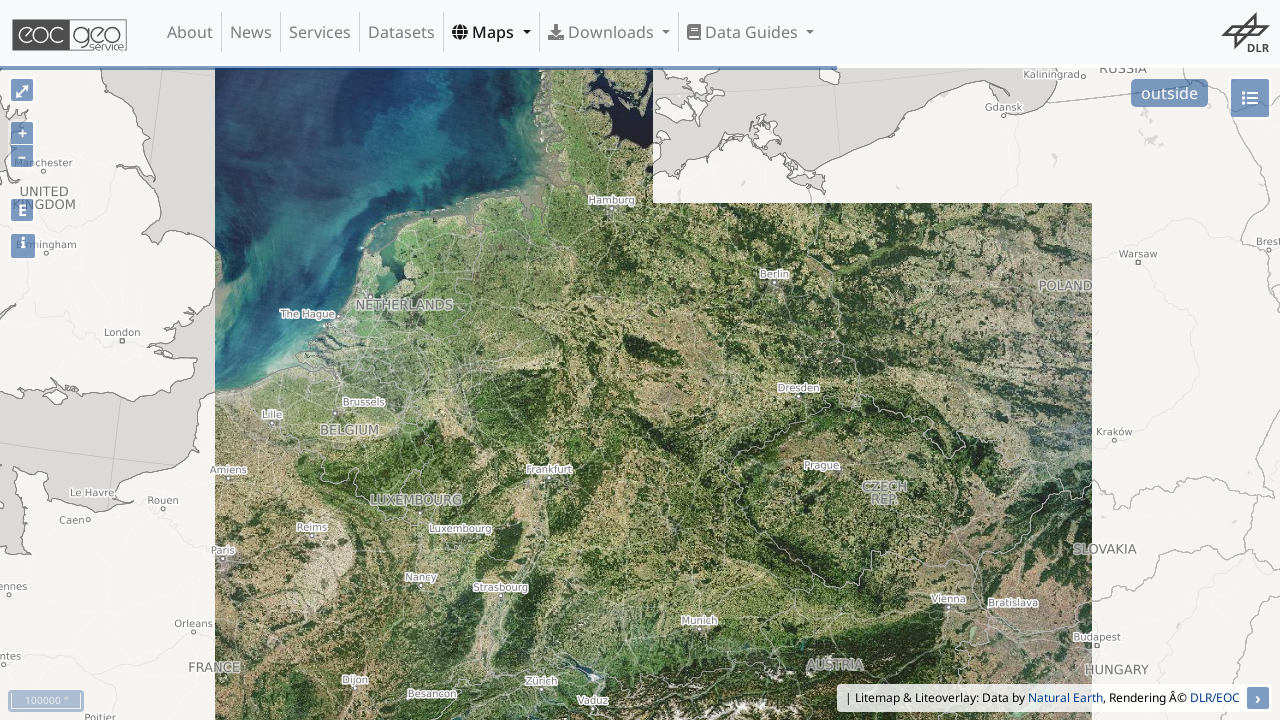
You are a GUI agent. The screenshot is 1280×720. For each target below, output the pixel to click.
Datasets (401, 32)
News (251, 32)
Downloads (603, 32)
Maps (485, 32)
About (190, 32)
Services (320, 32)
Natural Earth (1065, 697)
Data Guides (744, 32)
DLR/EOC (1215, 697)
